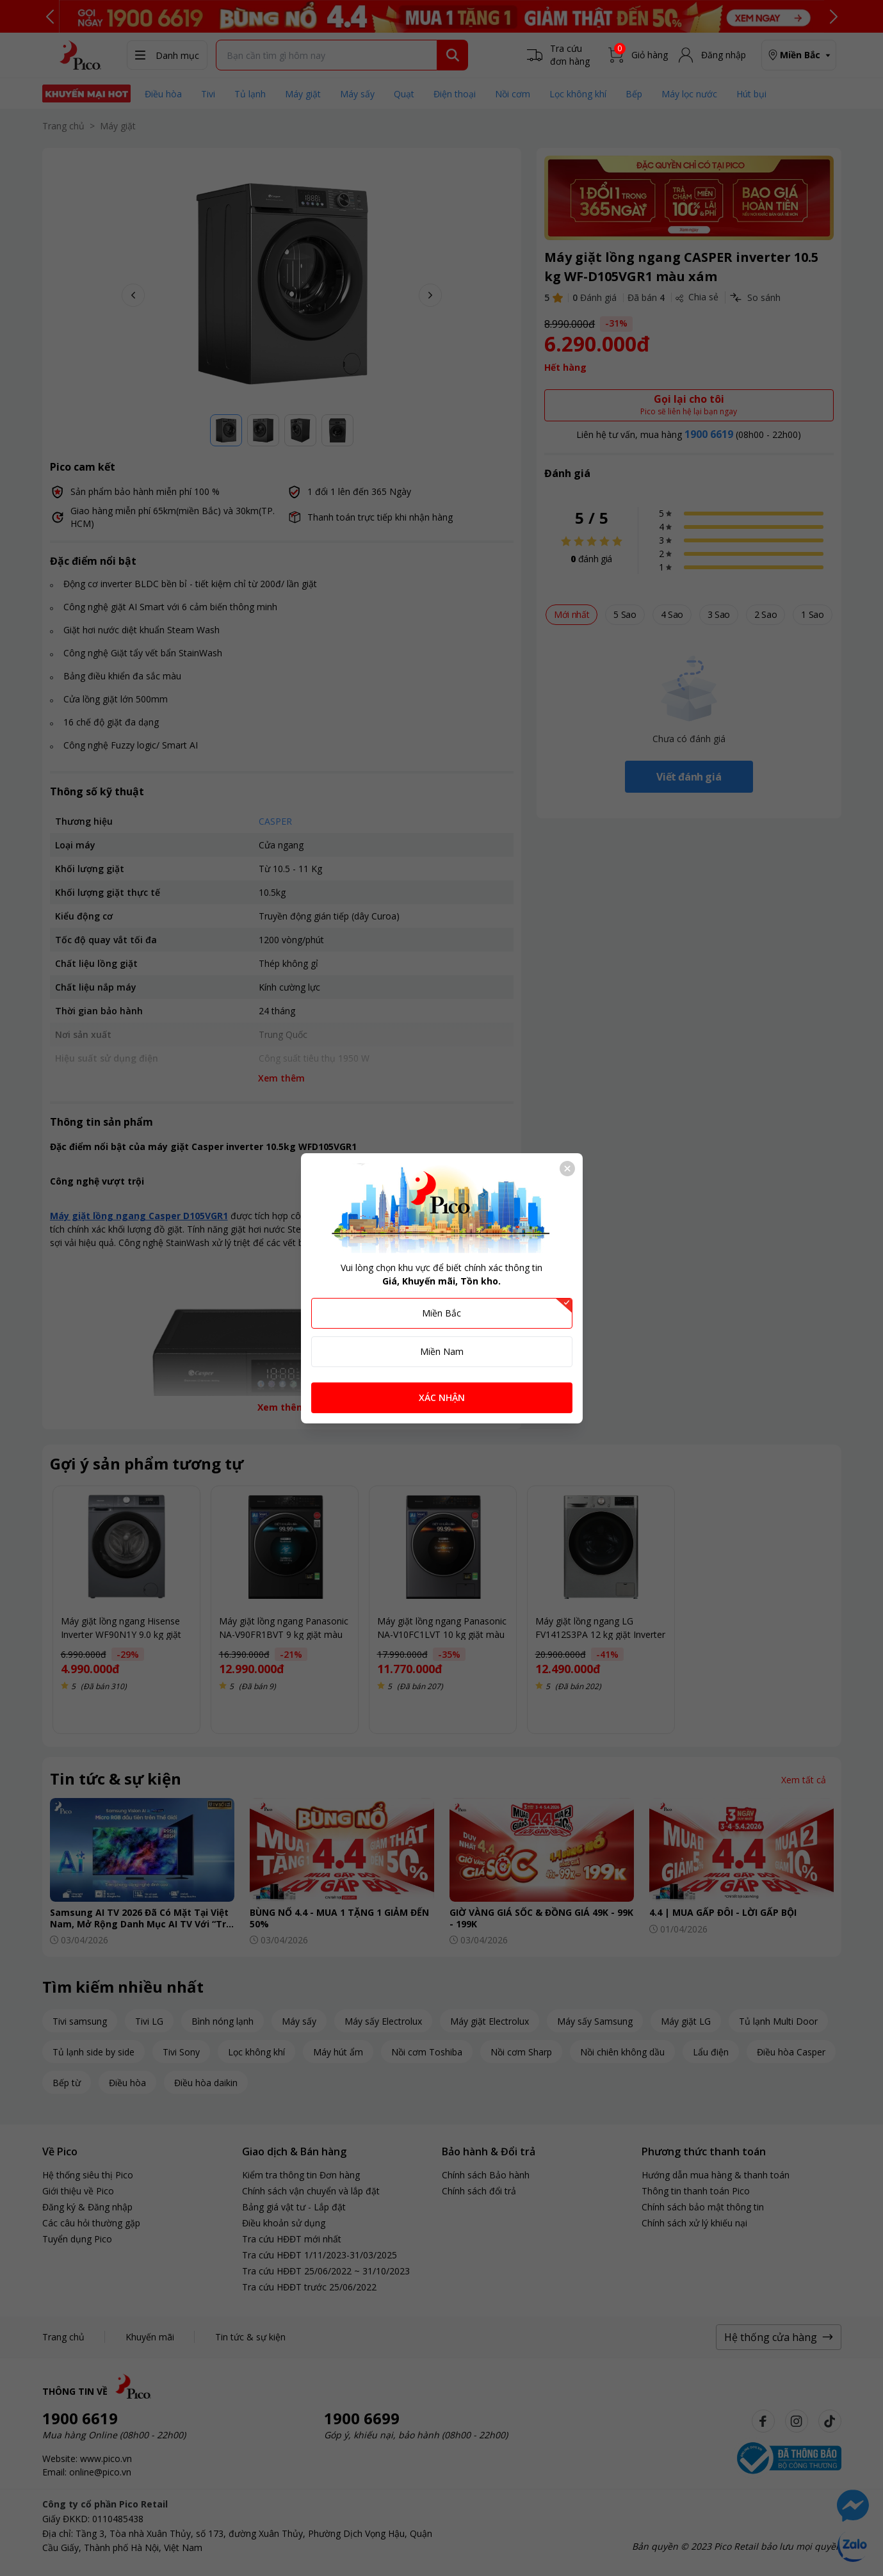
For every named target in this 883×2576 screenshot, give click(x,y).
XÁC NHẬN (442, 1397)
